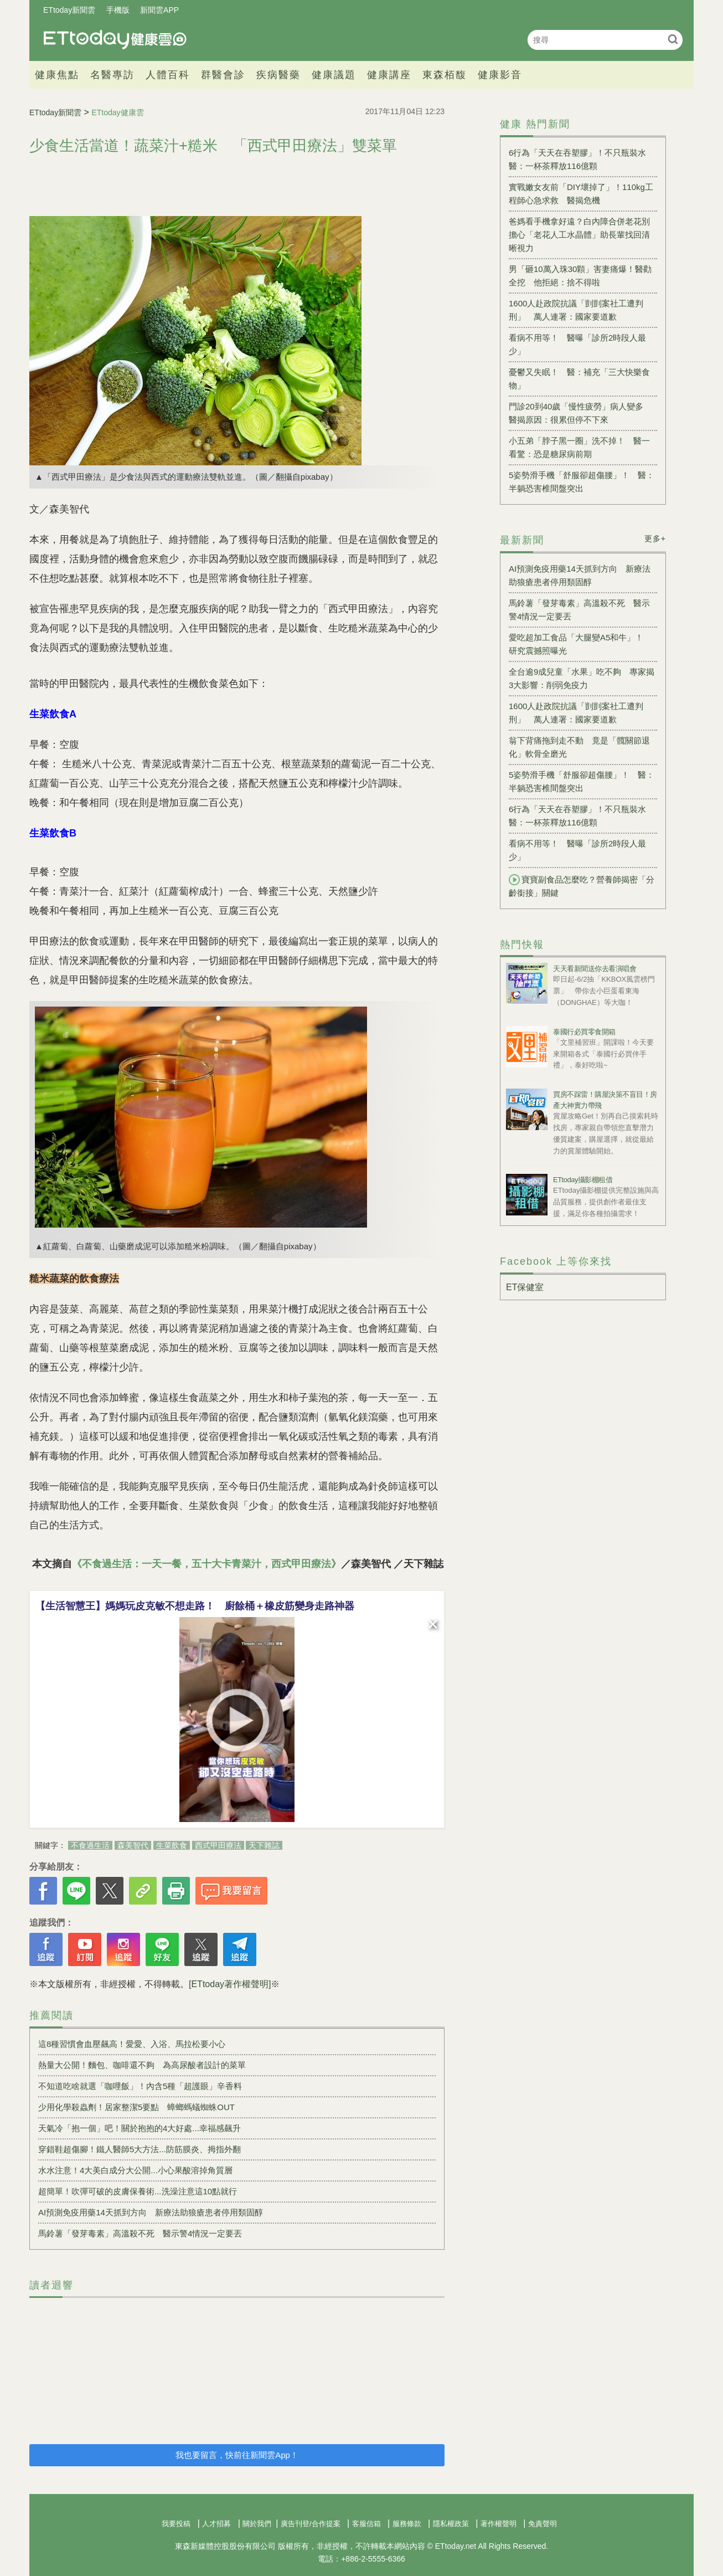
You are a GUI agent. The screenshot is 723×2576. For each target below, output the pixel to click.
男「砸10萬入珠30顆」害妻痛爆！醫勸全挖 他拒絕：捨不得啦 (580, 275)
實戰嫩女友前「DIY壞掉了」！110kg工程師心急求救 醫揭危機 (581, 193)
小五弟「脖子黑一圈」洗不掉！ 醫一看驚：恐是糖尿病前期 (579, 447)
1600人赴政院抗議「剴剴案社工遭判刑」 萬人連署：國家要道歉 (576, 310)
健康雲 (115, 39)
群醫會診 (223, 74)
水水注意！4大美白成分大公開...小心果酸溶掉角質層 (135, 2170)
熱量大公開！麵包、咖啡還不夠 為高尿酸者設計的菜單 (142, 2065)
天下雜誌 (264, 1845)
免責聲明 (542, 2523)
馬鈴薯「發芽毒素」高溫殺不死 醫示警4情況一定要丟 (140, 2233)
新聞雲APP (159, 10)
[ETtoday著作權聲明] (230, 1984)
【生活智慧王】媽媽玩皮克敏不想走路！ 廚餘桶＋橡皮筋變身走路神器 (194, 1606)
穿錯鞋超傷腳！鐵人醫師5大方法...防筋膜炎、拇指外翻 (139, 2149)
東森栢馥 (444, 74)
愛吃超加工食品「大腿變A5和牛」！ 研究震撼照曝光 (580, 644)
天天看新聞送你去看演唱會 (594, 968)
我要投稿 (176, 2523)
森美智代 (132, 1845)
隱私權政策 (451, 2523)
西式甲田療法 (218, 1845)
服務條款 (407, 2523)
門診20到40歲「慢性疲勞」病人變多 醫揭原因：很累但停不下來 (580, 413)
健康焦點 (57, 74)
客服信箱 (366, 2523)
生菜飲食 (171, 1845)
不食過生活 (90, 1845)
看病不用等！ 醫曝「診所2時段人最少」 (577, 344)
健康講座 (389, 74)
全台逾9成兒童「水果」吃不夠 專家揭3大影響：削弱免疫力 (581, 678)
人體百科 (168, 74)
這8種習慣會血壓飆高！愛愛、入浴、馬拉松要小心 (131, 2044)
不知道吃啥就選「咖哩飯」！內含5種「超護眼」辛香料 (140, 2086)
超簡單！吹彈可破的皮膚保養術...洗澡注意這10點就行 (137, 2191)
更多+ (655, 538)
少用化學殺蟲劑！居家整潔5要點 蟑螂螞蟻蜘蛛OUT (136, 2107)
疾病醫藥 (278, 74)
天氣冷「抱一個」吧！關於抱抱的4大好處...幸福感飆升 (139, 2128)
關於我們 (256, 2523)
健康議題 (334, 74)
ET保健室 (525, 1287)
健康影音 (500, 74)
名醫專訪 (112, 74)
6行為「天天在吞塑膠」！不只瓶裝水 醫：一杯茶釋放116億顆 (581, 159)
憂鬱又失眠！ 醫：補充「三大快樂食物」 (579, 378)
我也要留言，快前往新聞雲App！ (236, 2455)
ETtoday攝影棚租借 (582, 1180)
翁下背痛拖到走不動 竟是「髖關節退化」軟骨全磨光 (579, 747)
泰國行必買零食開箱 (584, 1032)
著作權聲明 (499, 2523)
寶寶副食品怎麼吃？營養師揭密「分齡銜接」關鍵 (581, 885)
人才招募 (216, 2523)
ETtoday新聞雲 (69, 10)
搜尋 (673, 39)
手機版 (118, 10)
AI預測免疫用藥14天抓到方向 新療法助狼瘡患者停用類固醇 (150, 2212)
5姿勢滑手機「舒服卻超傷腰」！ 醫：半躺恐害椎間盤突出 (581, 481)
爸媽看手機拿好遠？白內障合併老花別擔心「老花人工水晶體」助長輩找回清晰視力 (579, 235)
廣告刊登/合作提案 (310, 2523)
